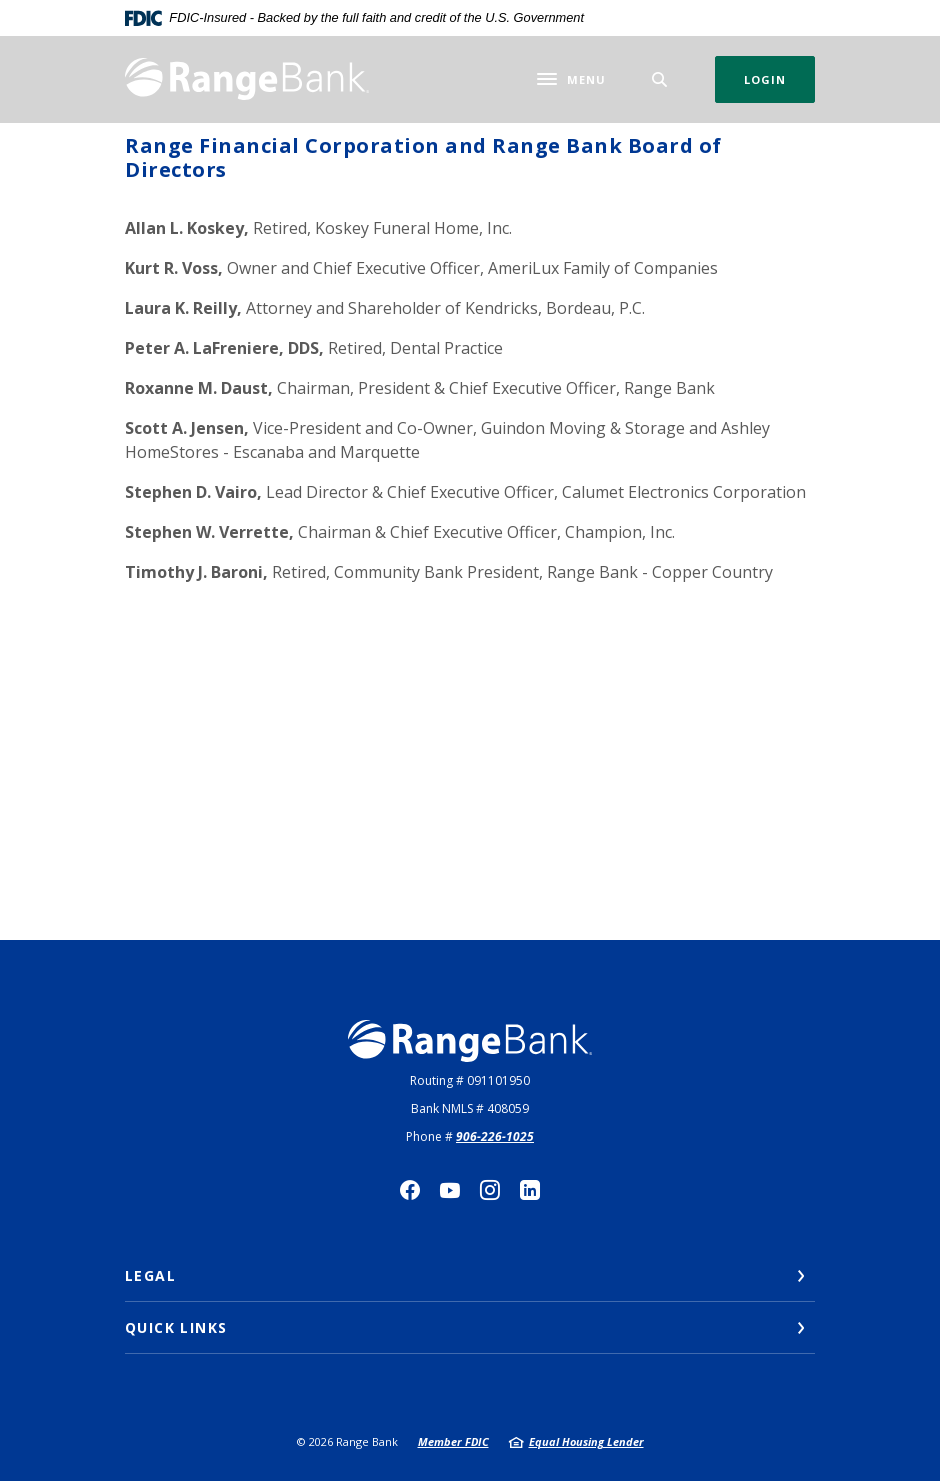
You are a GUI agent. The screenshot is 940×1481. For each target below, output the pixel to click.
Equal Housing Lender (586, 1441)
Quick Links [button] (176, 1327)
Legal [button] (150, 1275)
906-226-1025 (495, 1136)
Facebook (410, 1190)
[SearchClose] (660, 79)
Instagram (490, 1190)
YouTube (450, 1190)
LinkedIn (530, 1190)
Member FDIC (453, 1441)
